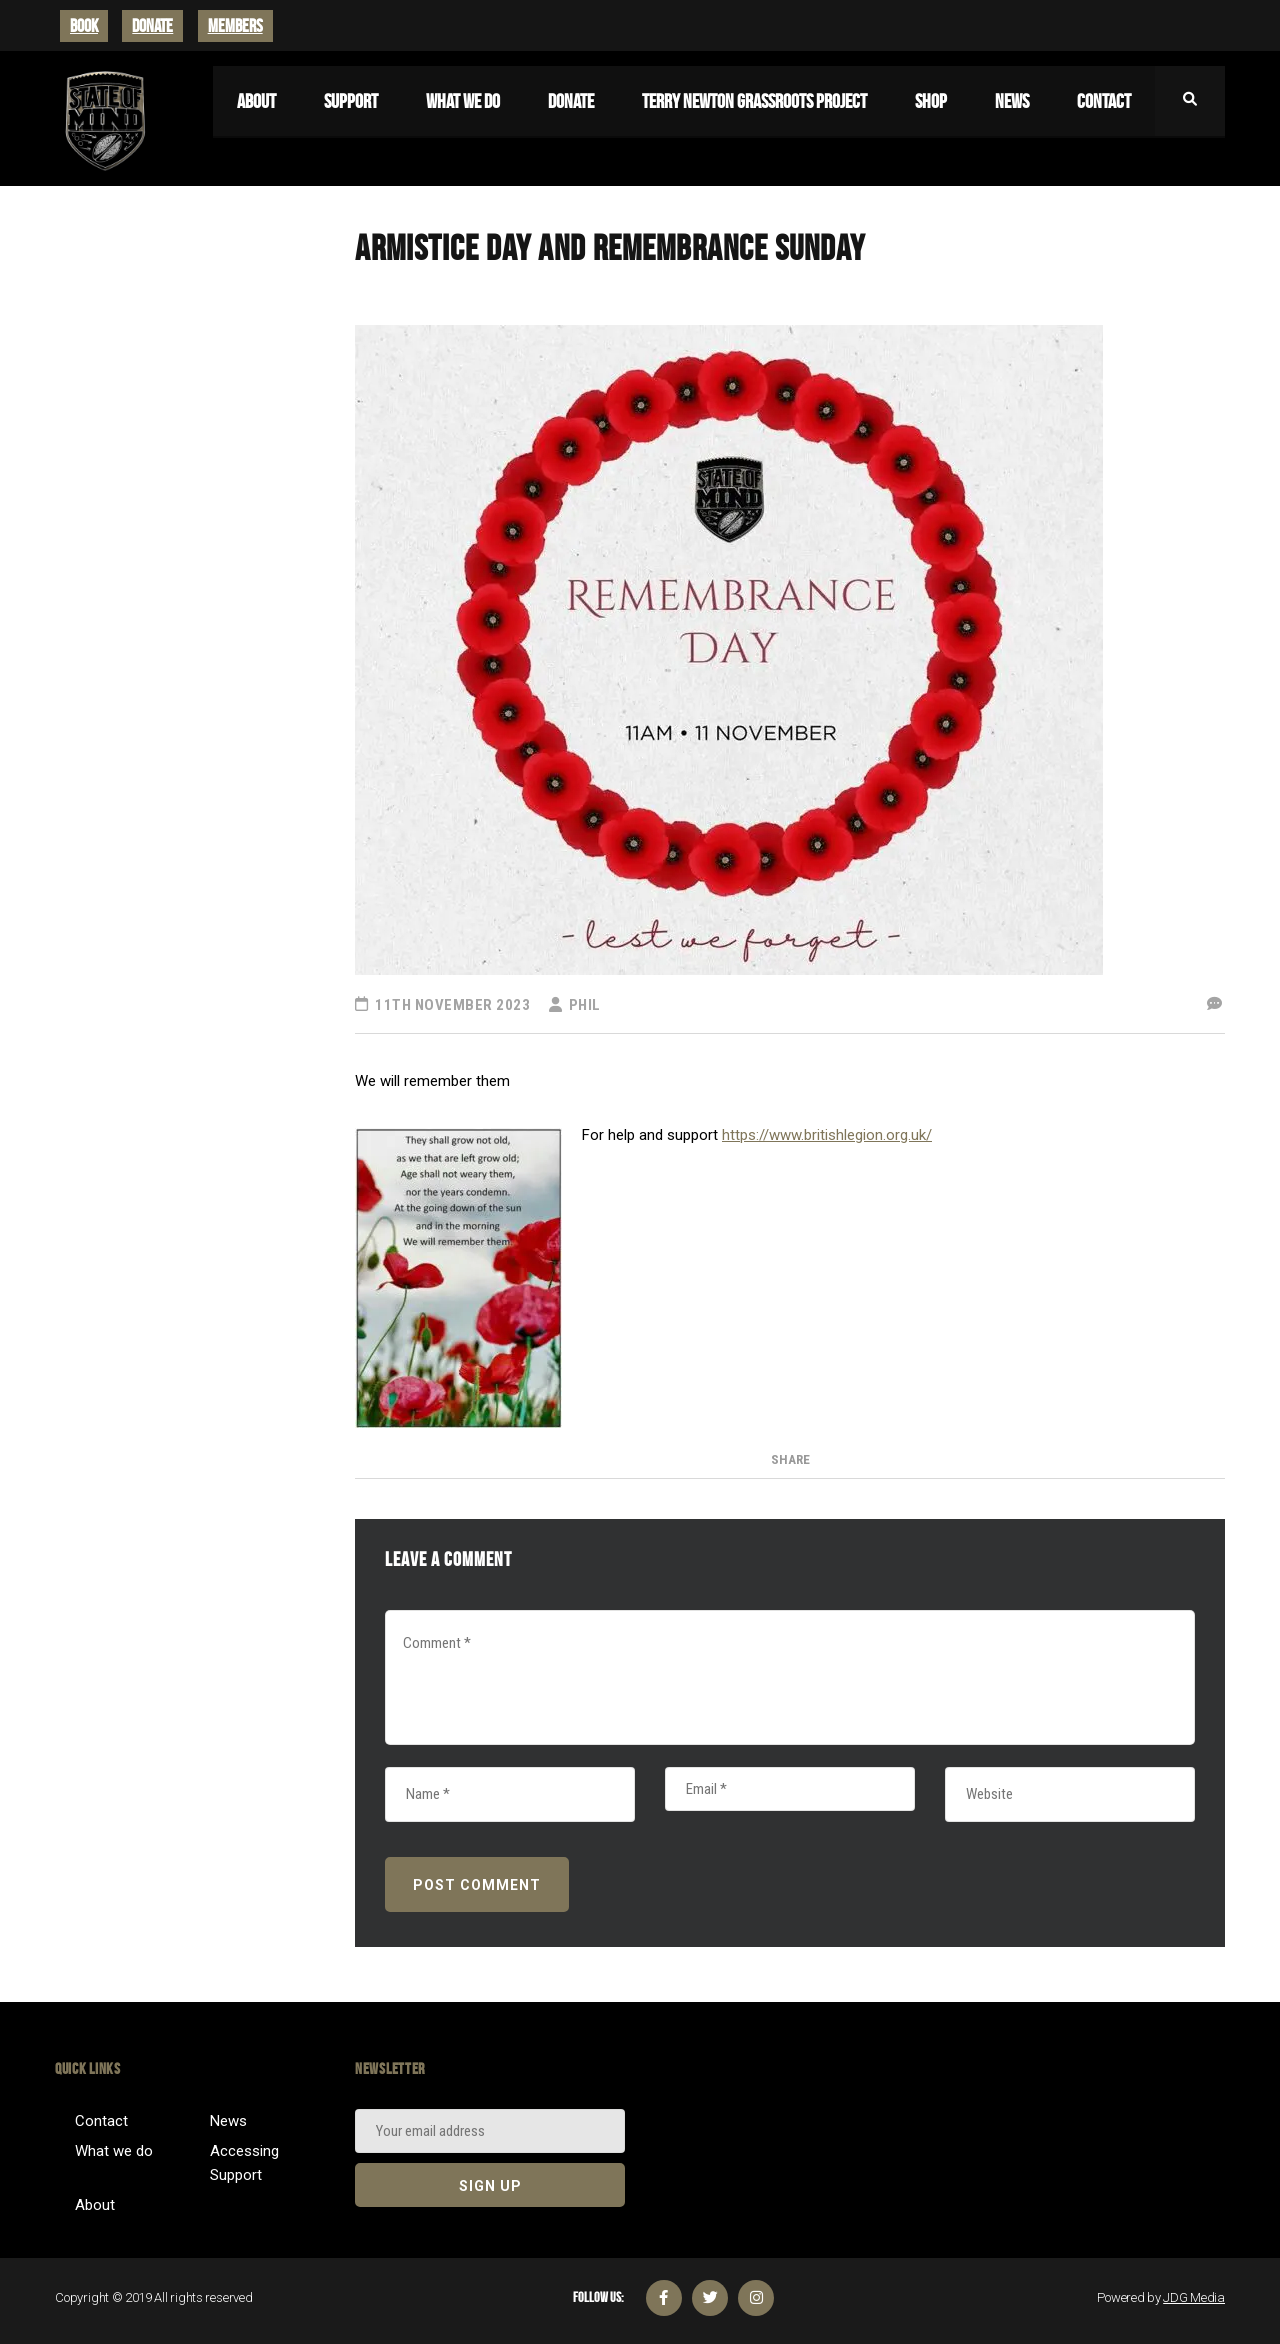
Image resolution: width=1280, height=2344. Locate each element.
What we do (114, 2151)
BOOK (84, 26)
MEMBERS (235, 26)
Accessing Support (244, 2163)
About (95, 2205)
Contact (101, 2121)
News (228, 2121)
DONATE (152, 26)
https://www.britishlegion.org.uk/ (827, 1135)
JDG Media (1194, 2297)
